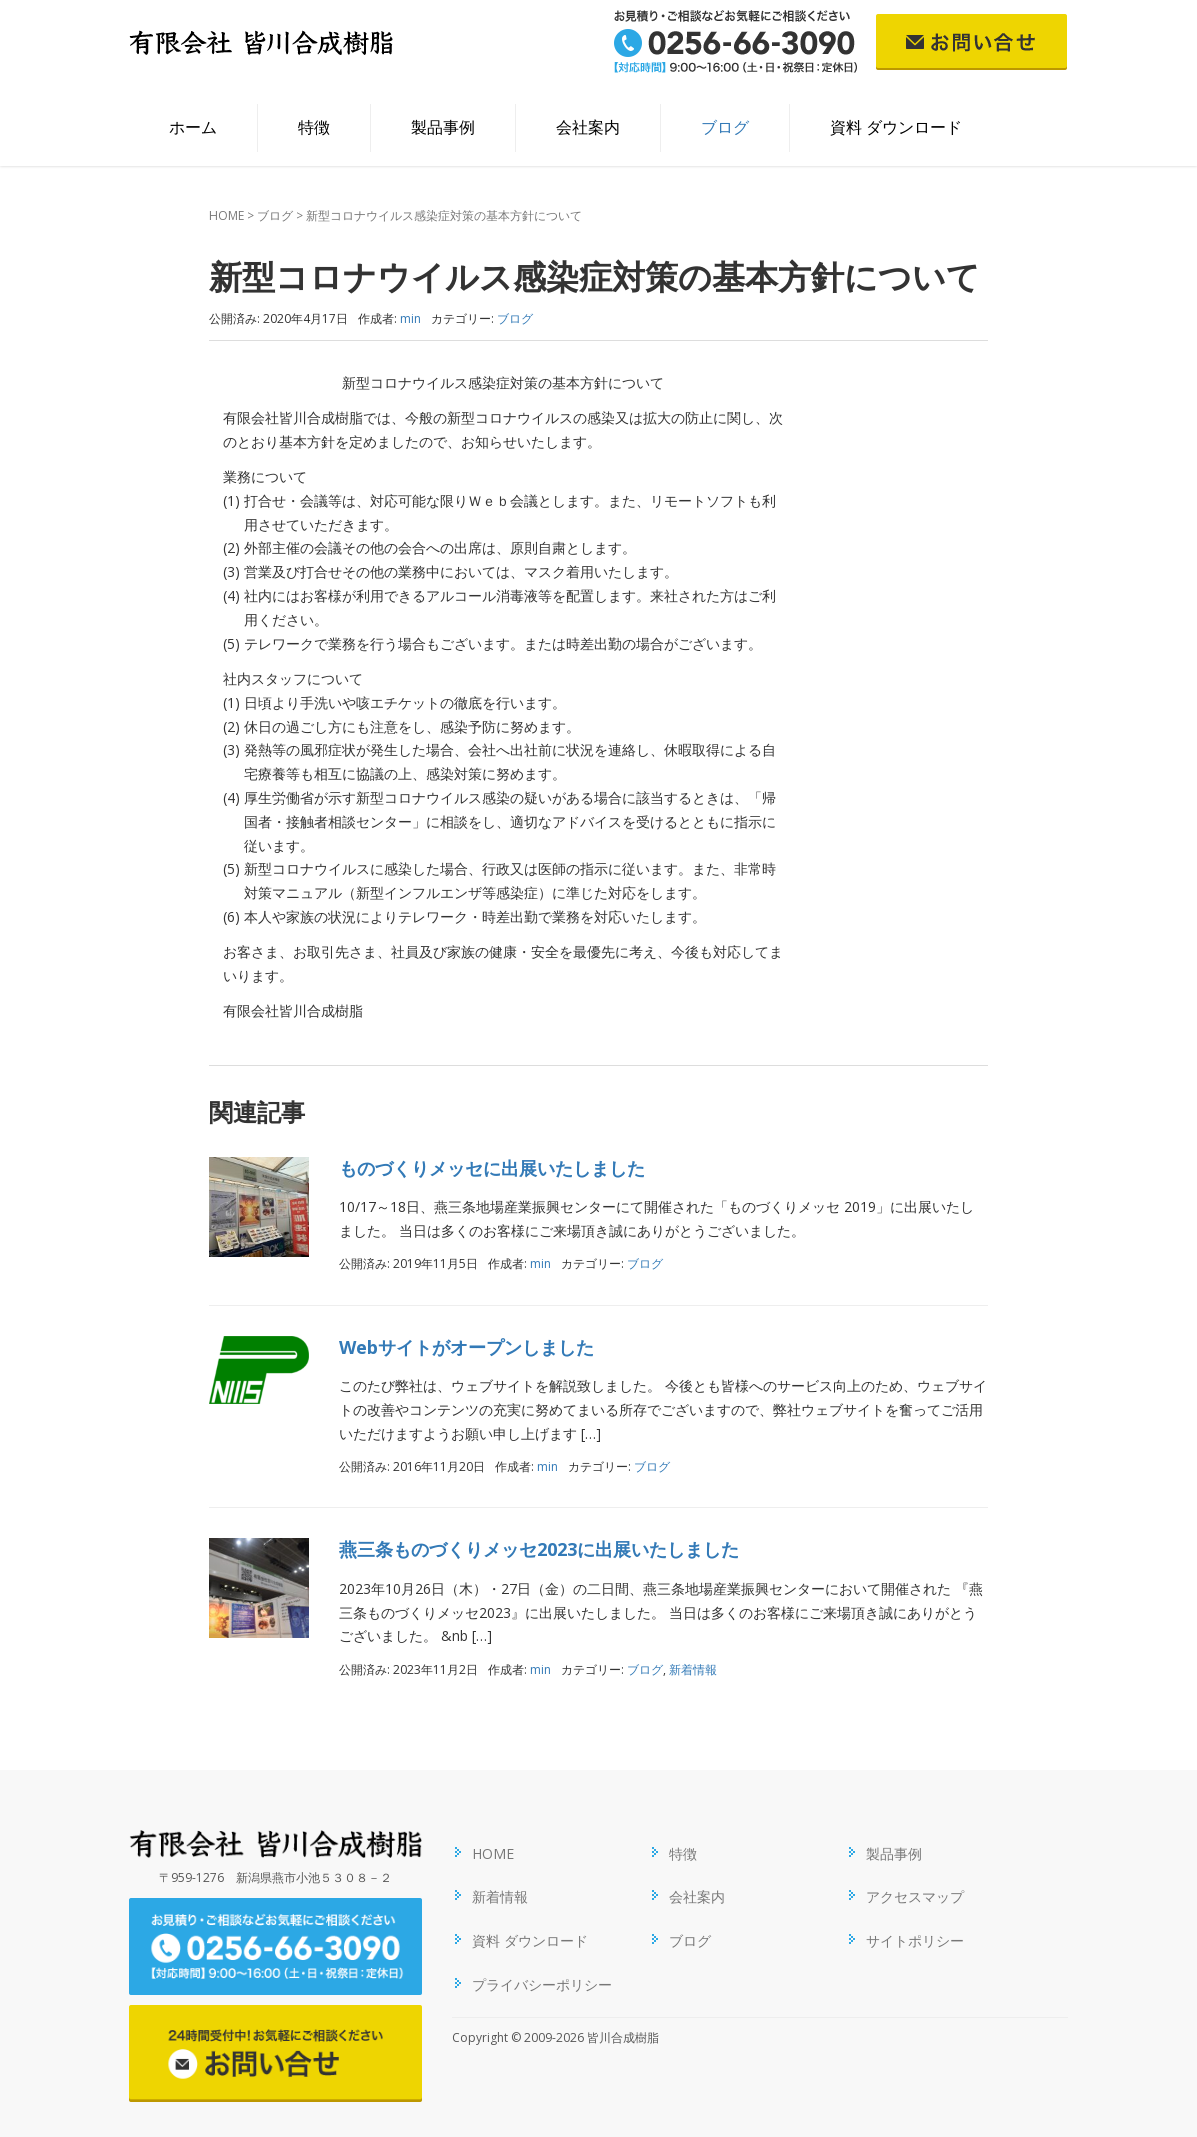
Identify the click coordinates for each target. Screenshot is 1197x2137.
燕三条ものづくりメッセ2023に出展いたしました (539, 1549)
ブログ (725, 127)
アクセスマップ (915, 1896)
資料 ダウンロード (896, 127)
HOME (226, 215)
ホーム (193, 127)
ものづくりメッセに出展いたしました (492, 1168)
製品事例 (443, 127)
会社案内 (588, 127)
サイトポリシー (915, 1940)
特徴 (314, 127)
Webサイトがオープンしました (466, 1347)
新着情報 (693, 1669)
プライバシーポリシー (542, 1984)
